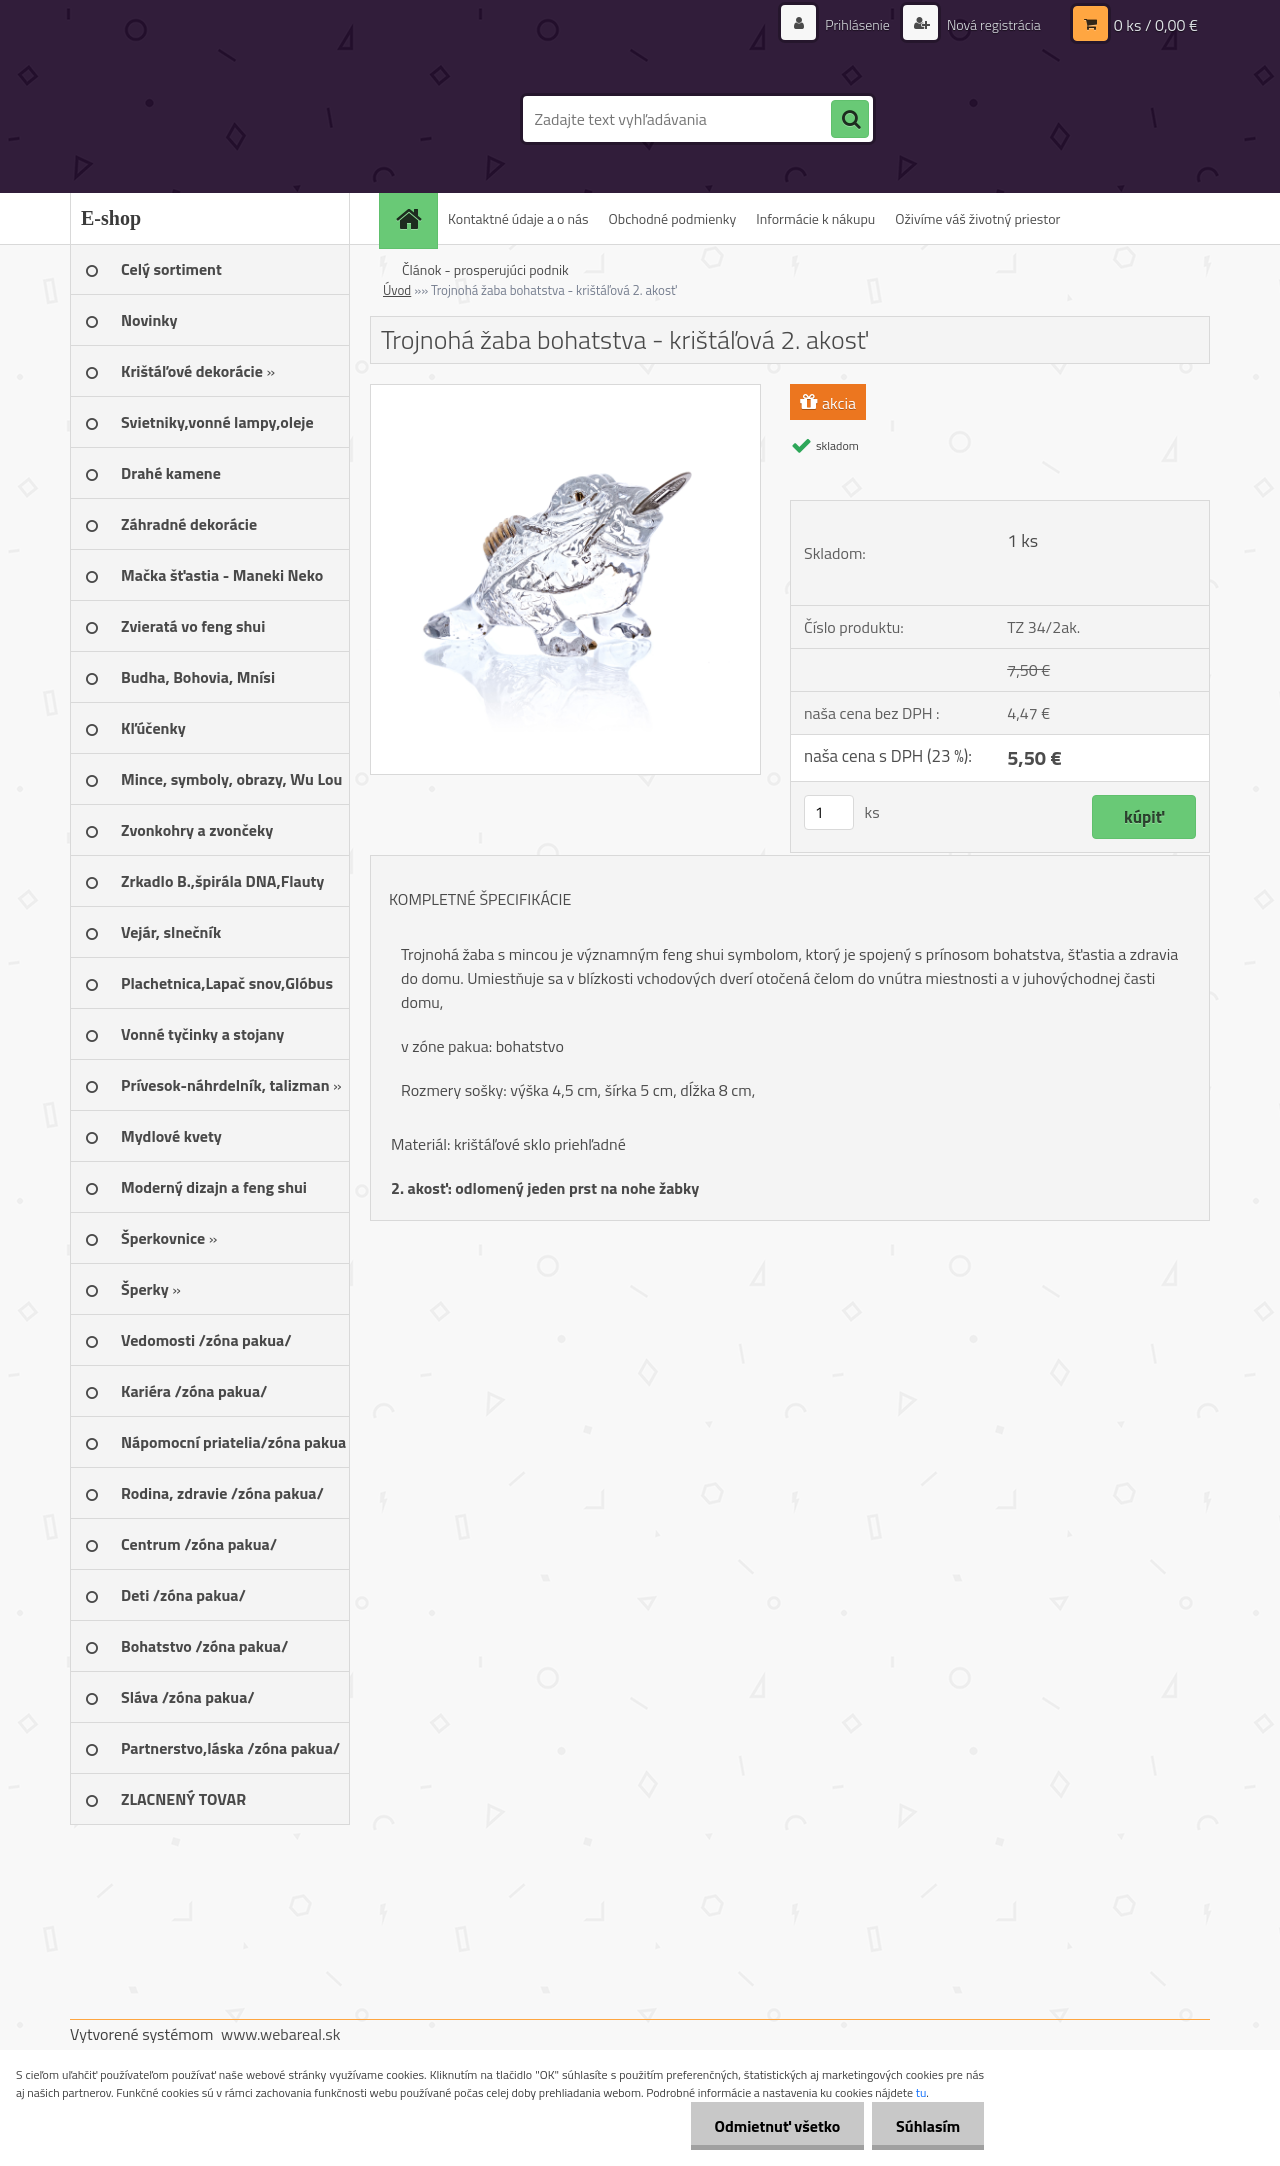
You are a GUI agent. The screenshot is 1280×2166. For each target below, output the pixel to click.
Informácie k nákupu (815, 218)
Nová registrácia (992, 24)
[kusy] (829, 812)
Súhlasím (927, 2126)
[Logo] (207, 119)
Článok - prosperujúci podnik (485, 269)
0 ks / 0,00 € (1156, 25)
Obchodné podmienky (673, 218)
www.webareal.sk (281, 2034)
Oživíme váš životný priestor (977, 218)
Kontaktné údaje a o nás (518, 218)
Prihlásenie (857, 24)
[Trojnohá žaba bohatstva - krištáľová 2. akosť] (565, 393)
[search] (850, 120)
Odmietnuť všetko (774, 2126)
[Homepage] (415, 218)
